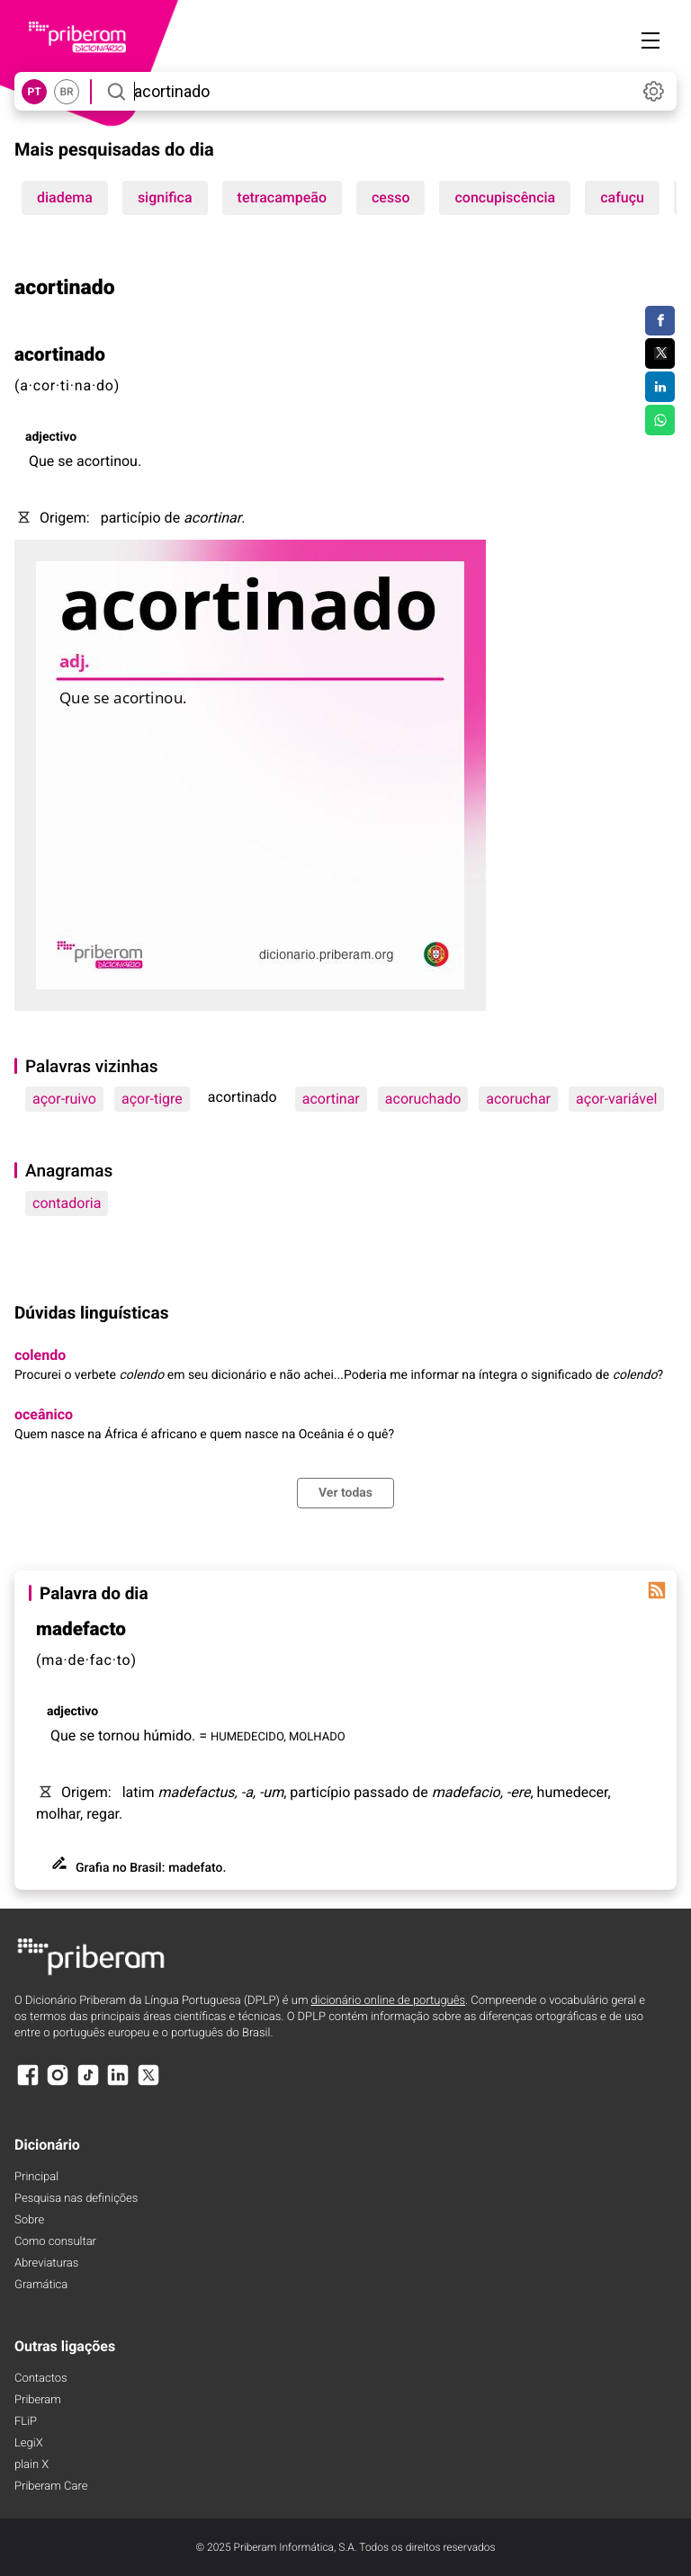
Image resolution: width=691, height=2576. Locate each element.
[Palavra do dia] (657, 1590)
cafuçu (622, 197)
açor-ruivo (64, 1098)
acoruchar (518, 1098)
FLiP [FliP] (25, 2421)
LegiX (28, 2443)
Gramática (40, 2285)
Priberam (37, 2400)
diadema (65, 197)
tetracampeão (282, 197)
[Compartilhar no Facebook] (660, 321)
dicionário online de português (388, 2001)
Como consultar (55, 2242)
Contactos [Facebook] (40, 2378)
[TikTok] (88, 2083)
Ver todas (345, 1493)
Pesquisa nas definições (76, 2198)
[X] (148, 2083)
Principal (36, 2177)
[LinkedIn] (117, 2083)
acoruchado (423, 1098)
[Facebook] (27, 2083)
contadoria (66, 1203)
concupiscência (504, 197)
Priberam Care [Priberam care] (50, 2486)
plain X (31, 2465)
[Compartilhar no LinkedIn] (660, 386)
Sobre (29, 2220)
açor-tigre (152, 1098)
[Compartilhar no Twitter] (660, 353)
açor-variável (616, 1098)
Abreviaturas (46, 2263)
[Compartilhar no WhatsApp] (660, 420)
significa (165, 197)
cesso (390, 197)
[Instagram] (57, 2083)
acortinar (331, 1098)
